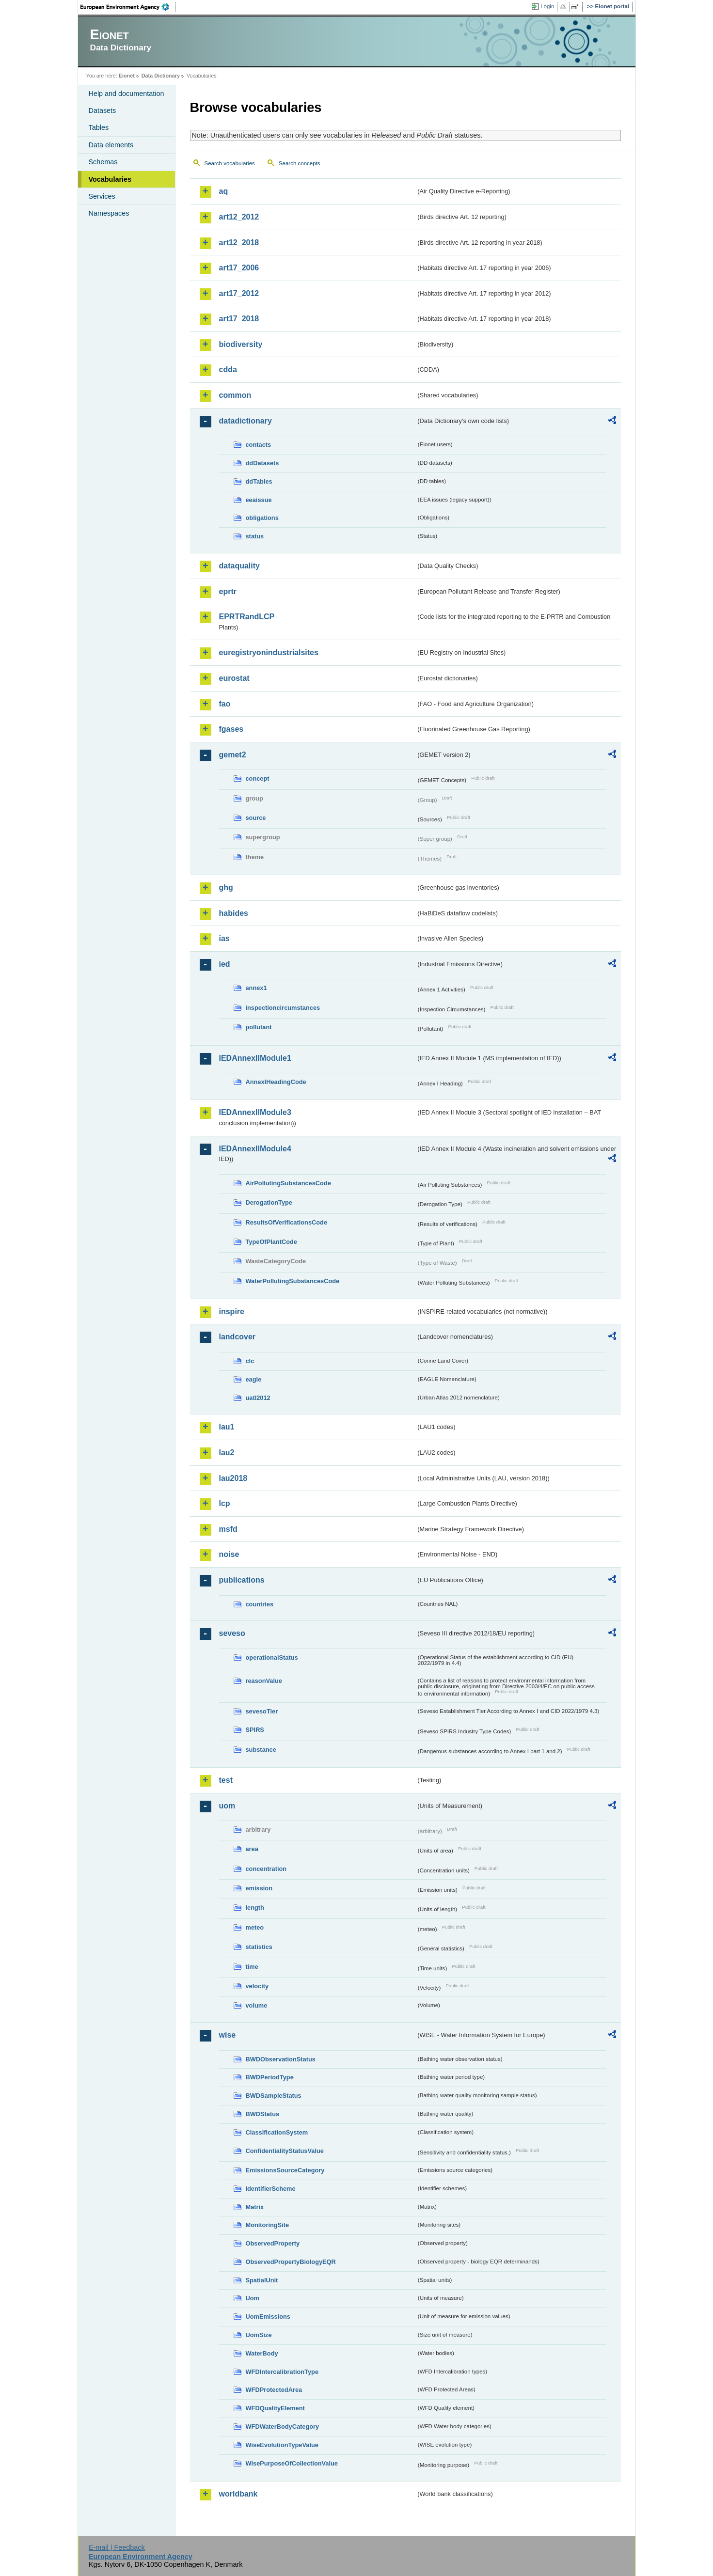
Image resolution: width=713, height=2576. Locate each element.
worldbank (238, 2494)
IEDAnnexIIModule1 (255, 1058)
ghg (226, 887)
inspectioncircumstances (283, 1007)
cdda (228, 369)
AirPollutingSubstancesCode (288, 1183)
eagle (254, 1379)
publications (242, 1580)
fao (225, 704)
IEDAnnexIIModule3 (255, 1112)
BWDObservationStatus (281, 2059)
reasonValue (264, 1680)
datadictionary (245, 421)
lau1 (227, 1427)
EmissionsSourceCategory (285, 2170)
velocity (257, 1986)
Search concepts (299, 163)
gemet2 (232, 755)
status (255, 536)
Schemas (103, 162)
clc (250, 1361)
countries (260, 1604)
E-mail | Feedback (117, 2547)
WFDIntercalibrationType (282, 2371)
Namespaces (109, 213)
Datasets (102, 110)
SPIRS (255, 1729)
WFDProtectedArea (274, 2389)
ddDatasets (262, 463)
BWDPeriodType (270, 2077)
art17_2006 (239, 268)
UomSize (259, 2335)
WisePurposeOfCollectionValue (292, 2463)
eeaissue (259, 499)
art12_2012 (239, 217)
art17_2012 (239, 293)
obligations (262, 517)
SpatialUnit (262, 2280)
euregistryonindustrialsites (268, 652)
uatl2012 (258, 1397)
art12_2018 (239, 242)
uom (227, 1806)
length (255, 1907)
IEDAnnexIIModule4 (255, 1149)
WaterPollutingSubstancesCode (293, 1281)
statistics (259, 1946)
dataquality (239, 566)
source (256, 817)
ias (224, 938)
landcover (237, 1337)
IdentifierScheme (271, 2188)
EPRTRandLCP (247, 617)
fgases (231, 729)
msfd (228, 1529)
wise (227, 2035)
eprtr (228, 591)
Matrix (255, 2207)
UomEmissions (268, 2316)
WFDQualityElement (275, 2408)
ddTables (259, 481)
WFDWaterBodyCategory (282, 2426)
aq (223, 191)
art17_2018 (239, 318)
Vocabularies (110, 179)
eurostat (234, 678)
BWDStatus (263, 2114)
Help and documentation (126, 93)
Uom (252, 2298)
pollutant (259, 1027)
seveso (232, 1633)
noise (229, 1554)
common (235, 395)
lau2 (227, 1452)
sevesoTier (262, 1711)
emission (259, 1888)
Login (547, 6)
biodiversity (241, 344)
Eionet (127, 76)
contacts (258, 444)
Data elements (111, 145)
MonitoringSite (267, 2225)
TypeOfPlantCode (271, 1241)
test (226, 1780)
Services (102, 196)
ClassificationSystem (277, 2132)
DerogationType (269, 1202)
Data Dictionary (161, 76)
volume (257, 2005)
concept (257, 778)
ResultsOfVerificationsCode (287, 1222)
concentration (266, 1868)
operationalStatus (272, 1657)
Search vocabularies (230, 163)
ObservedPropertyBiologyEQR (291, 2261)
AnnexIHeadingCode (276, 1081)
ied (224, 964)
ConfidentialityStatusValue (285, 2150)
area (252, 1849)
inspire (231, 1311)
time (252, 1966)
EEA (127, 7)
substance (261, 1749)
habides (233, 913)
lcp (224, 1503)
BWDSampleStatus (273, 2095)
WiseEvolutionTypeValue (282, 2445)
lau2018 (233, 1478)
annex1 (256, 987)
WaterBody (262, 2353)
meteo (255, 1927)
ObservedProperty (273, 2243)
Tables (99, 127)
